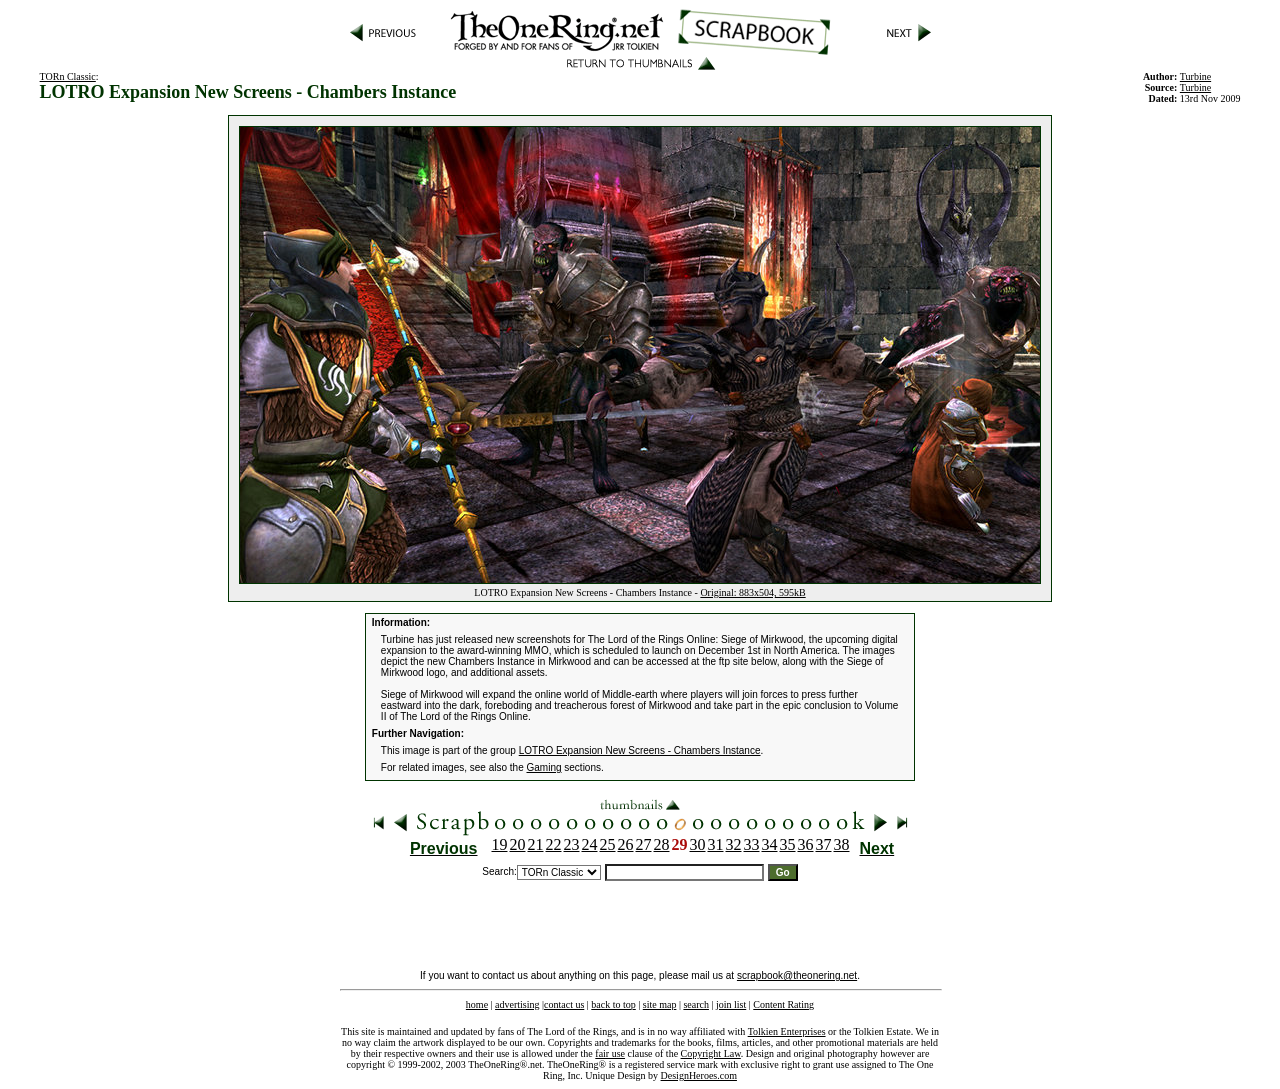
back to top (613, 1004)
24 (590, 844)
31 (716, 844)
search (696, 1004)
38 (842, 844)
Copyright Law (711, 1053)
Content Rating (783, 1004)
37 (824, 844)
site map (660, 1004)
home (477, 1004)
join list (731, 1004)
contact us (564, 1004)
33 (752, 844)
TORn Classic (68, 76)
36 (806, 844)
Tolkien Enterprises (787, 1031)
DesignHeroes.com (699, 1075)
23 (572, 844)
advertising (517, 1004)
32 (734, 844)
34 (770, 844)
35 (788, 844)
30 (698, 844)
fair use (610, 1053)
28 (662, 844)
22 (554, 844)
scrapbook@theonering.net (797, 975)
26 (626, 844)
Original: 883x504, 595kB (752, 592)
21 (536, 844)
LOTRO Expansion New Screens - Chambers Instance (640, 750)
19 (500, 844)
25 (608, 844)
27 (644, 844)
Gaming (544, 767)
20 (518, 844)
